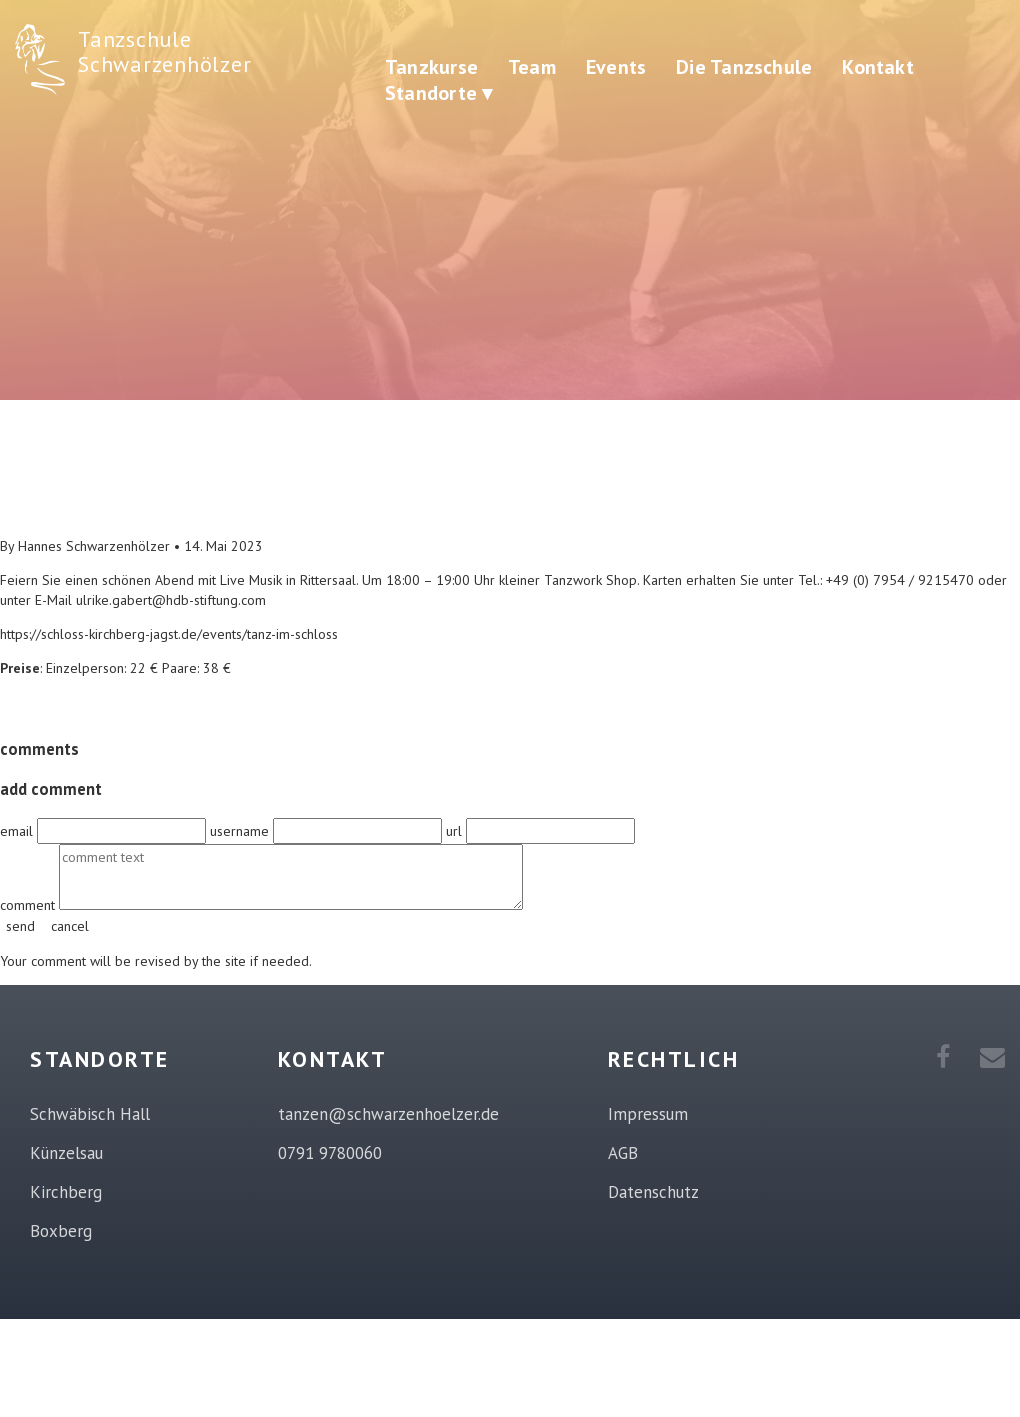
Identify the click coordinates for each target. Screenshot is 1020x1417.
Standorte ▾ (438, 93)
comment (29, 905)
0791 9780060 (330, 1153)
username (241, 831)
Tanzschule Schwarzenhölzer (164, 51)
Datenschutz (653, 1192)
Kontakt (878, 67)
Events (616, 67)
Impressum (648, 1114)
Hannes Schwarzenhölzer (94, 546)
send (20, 926)
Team (532, 67)
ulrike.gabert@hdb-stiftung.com (171, 600)
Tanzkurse (431, 67)
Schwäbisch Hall (90, 1114)
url (456, 831)
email (18, 831)
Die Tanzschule (744, 67)
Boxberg (61, 1231)
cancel (70, 926)
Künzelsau (66, 1153)
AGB (623, 1153)
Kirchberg (66, 1192)
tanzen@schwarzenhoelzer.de (388, 1114)
